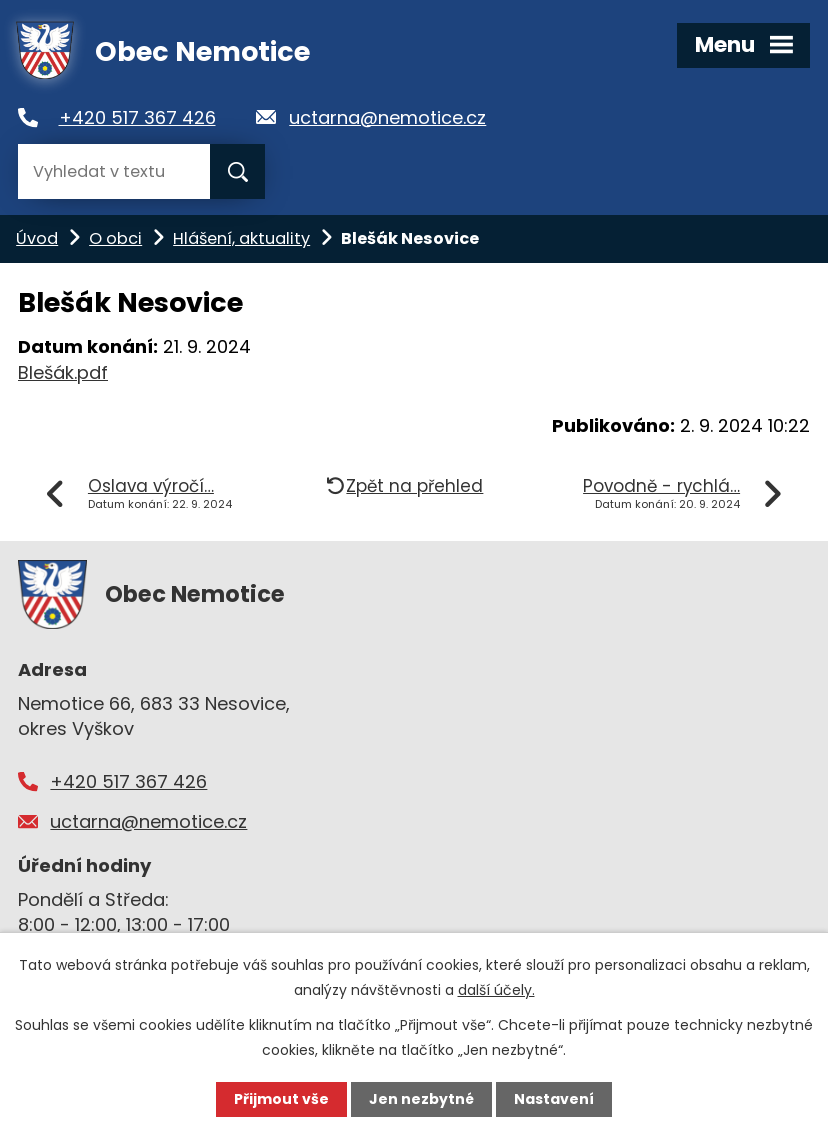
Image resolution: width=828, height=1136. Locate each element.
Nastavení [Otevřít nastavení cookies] (554, 1099)
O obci (115, 238)
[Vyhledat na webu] (114, 171)
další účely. (496, 990)
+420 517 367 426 (137, 117)
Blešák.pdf (63, 372)
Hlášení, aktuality (241, 238)
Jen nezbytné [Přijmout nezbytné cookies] (421, 1099)
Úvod (37, 238)
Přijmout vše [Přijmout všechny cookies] (281, 1099)
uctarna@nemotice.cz (387, 117)
